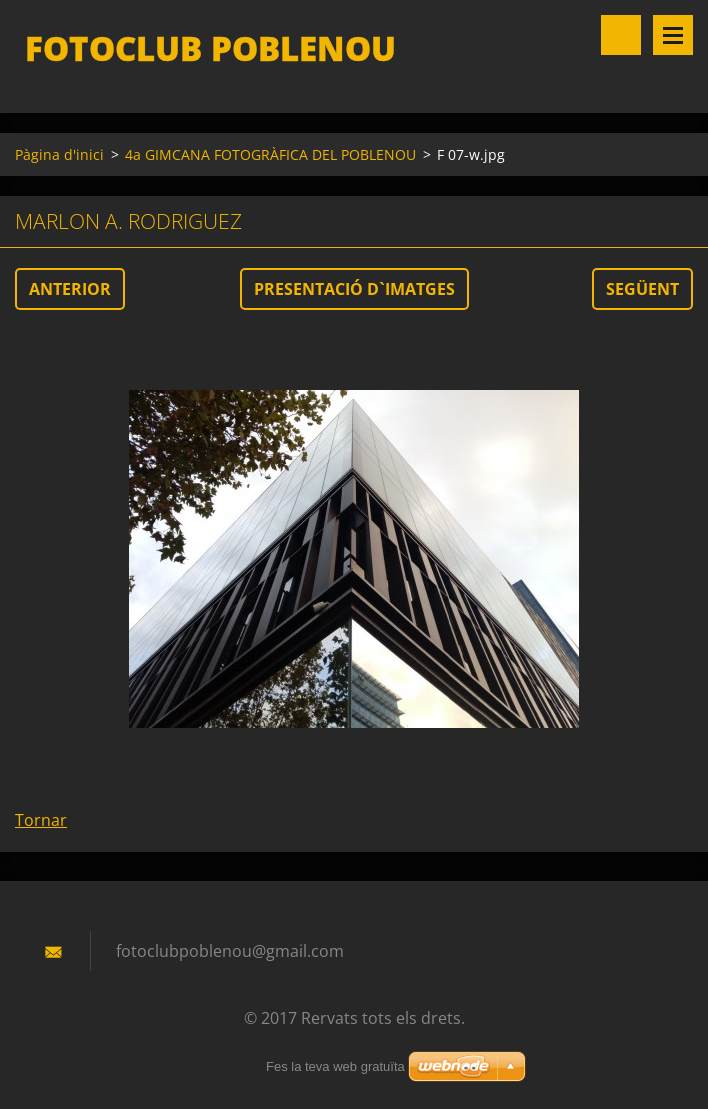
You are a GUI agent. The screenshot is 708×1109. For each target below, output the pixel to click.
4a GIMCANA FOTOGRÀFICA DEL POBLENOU (270, 154)
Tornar (41, 820)
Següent (642, 289)
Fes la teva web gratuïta (335, 1066)
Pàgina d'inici (59, 154)
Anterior (70, 289)
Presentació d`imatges (354, 289)
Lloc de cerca (621, 35)
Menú (673, 35)
